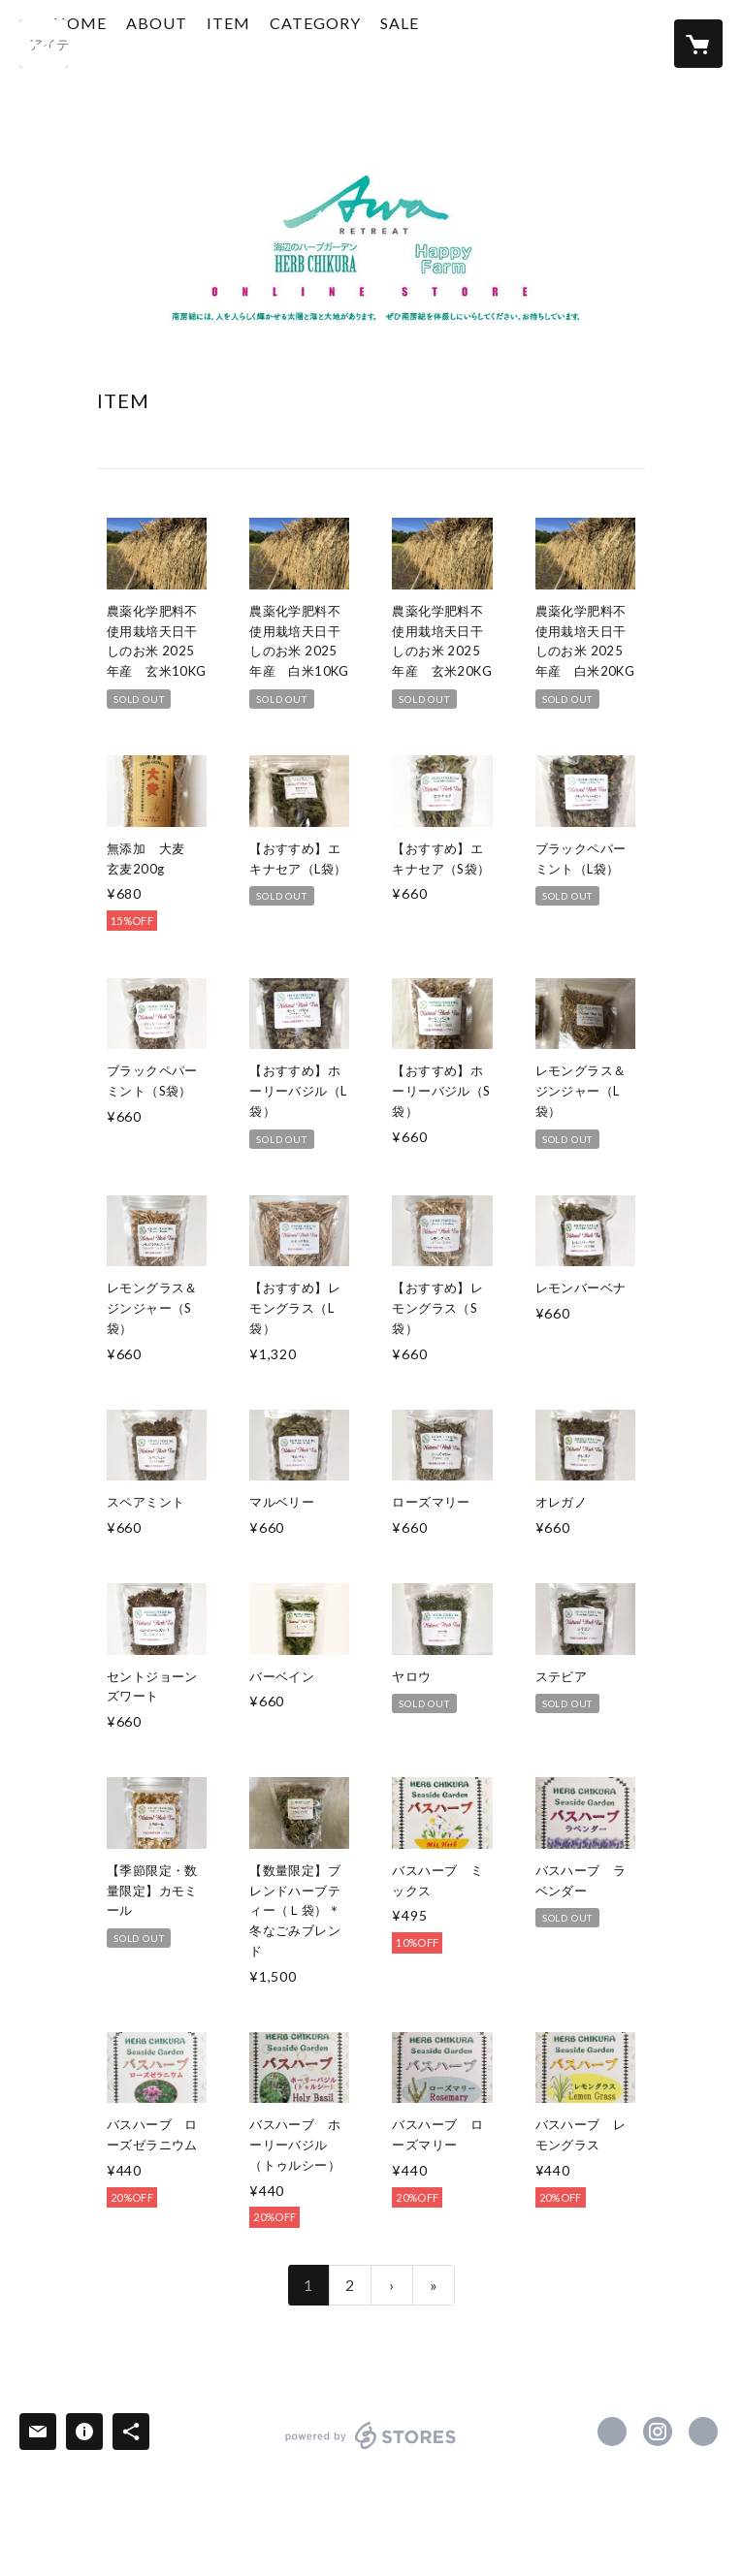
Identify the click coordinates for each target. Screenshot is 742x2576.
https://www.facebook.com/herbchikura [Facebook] (612, 2431)
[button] (388, 47)
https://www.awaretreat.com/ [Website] (703, 2431)
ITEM (301, 42)
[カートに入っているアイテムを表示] (698, 43)
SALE (472, 42)
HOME (152, 42)
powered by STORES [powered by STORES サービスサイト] (371, 2448)
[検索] (43, 43)
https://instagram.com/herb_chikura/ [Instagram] (657, 2431)
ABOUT (229, 42)
